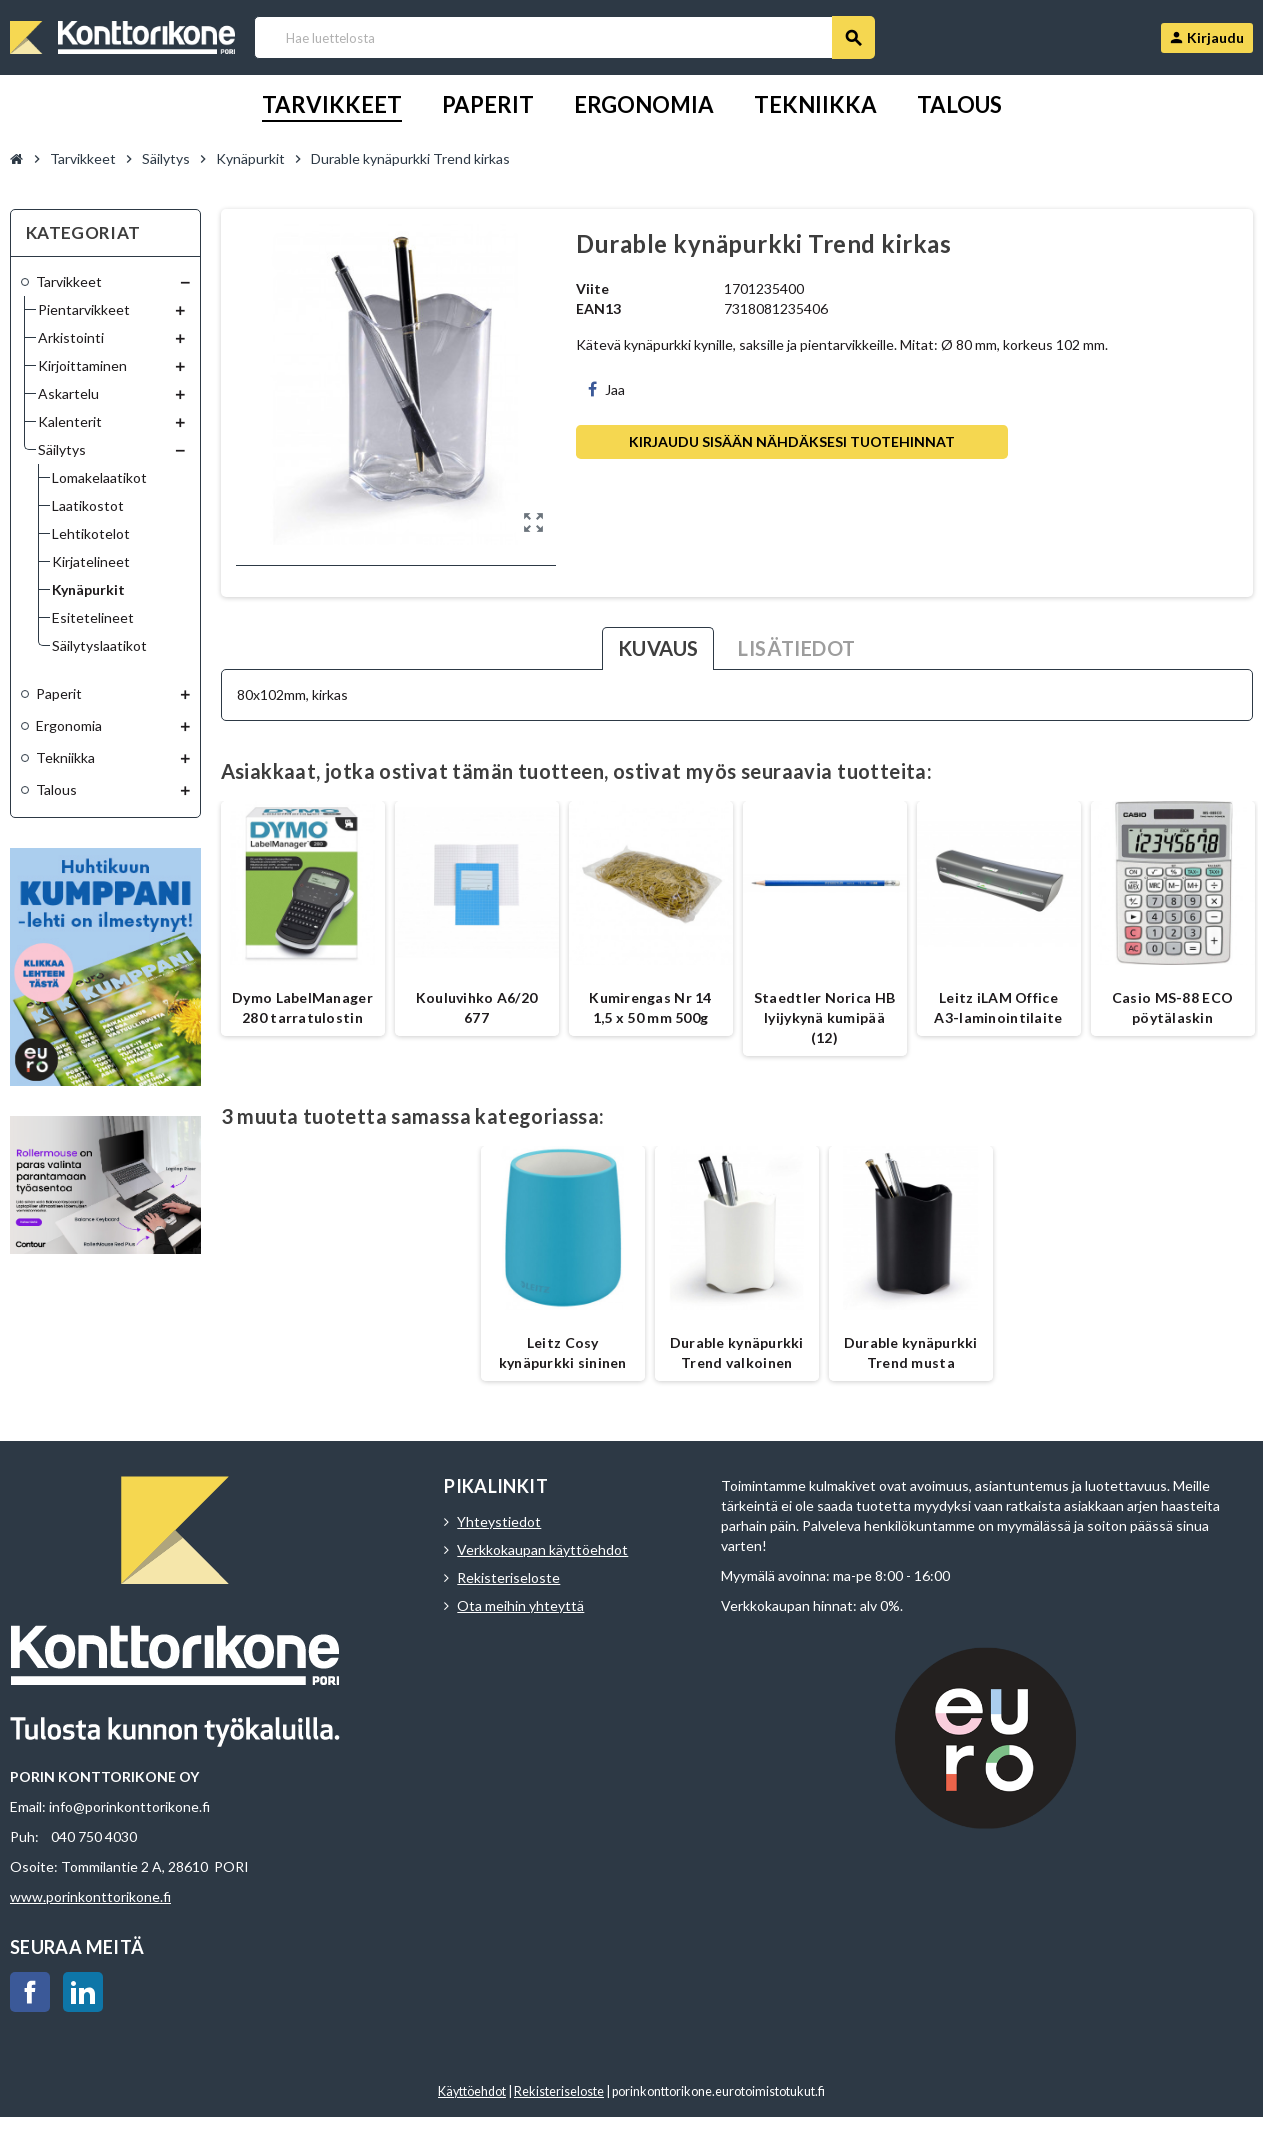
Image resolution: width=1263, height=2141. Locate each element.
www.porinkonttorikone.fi (90, 1896)
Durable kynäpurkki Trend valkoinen (737, 1352)
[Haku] (564, 37)
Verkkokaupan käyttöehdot (542, 1549)
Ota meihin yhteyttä (520, 1605)
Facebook (30, 1992)
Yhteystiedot (499, 1521)
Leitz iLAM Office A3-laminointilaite (998, 1007)
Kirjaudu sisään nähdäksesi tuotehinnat (792, 441)
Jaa (606, 389)
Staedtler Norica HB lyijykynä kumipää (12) (824, 1017)
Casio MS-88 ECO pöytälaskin (1172, 1007)
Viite (592, 288)
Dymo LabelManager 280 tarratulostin (302, 1007)
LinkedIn (83, 1992)
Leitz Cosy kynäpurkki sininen (563, 1352)
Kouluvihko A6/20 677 (476, 1007)
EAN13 (598, 308)
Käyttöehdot (472, 2091)
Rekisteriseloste (508, 1577)
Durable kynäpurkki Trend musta (911, 1352)
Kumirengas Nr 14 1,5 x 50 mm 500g (650, 1007)
